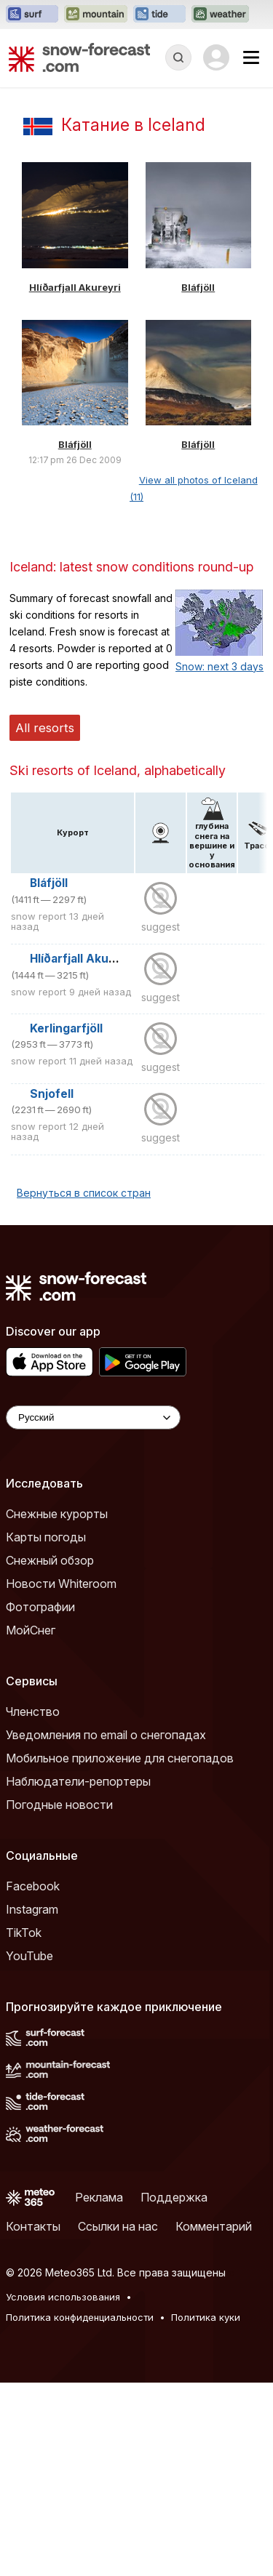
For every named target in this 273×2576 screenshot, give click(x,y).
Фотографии (40, 1607)
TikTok (23, 1932)
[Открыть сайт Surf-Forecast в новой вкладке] (32, 14)
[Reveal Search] (178, 57)
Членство (33, 1711)
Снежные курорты (57, 1513)
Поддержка (174, 2197)
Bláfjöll (198, 287)
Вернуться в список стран (84, 1193)
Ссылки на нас (118, 2226)
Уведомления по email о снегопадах (106, 1735)
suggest (160, 926)
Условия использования (63, 2297)
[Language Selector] (93, 1417)
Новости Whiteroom (61, 1583)
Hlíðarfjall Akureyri (75, 287)
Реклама (99, 2197)
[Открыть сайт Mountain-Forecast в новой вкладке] (95, 14)
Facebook (33, 1886)
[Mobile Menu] (251, 57)
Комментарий (213, 2226)
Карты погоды (46, 1537)
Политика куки (205, 2317)
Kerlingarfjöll (66, 1028)
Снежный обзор (50, 1560)
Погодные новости (59, 1804)
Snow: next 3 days (219, 666)
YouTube (29, 1956)
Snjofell (52, 1094)
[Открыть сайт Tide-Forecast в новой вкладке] (159, 14)
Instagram (32, 1909)
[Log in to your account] (216, 57)
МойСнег (30, 1630)
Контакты (33, 2226)
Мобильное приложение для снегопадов (120, 1758)
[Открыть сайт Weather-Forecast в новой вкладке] (220, 14)
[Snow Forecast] (79, 57)
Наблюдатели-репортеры (78, 1781)
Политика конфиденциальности (80, 2317)
